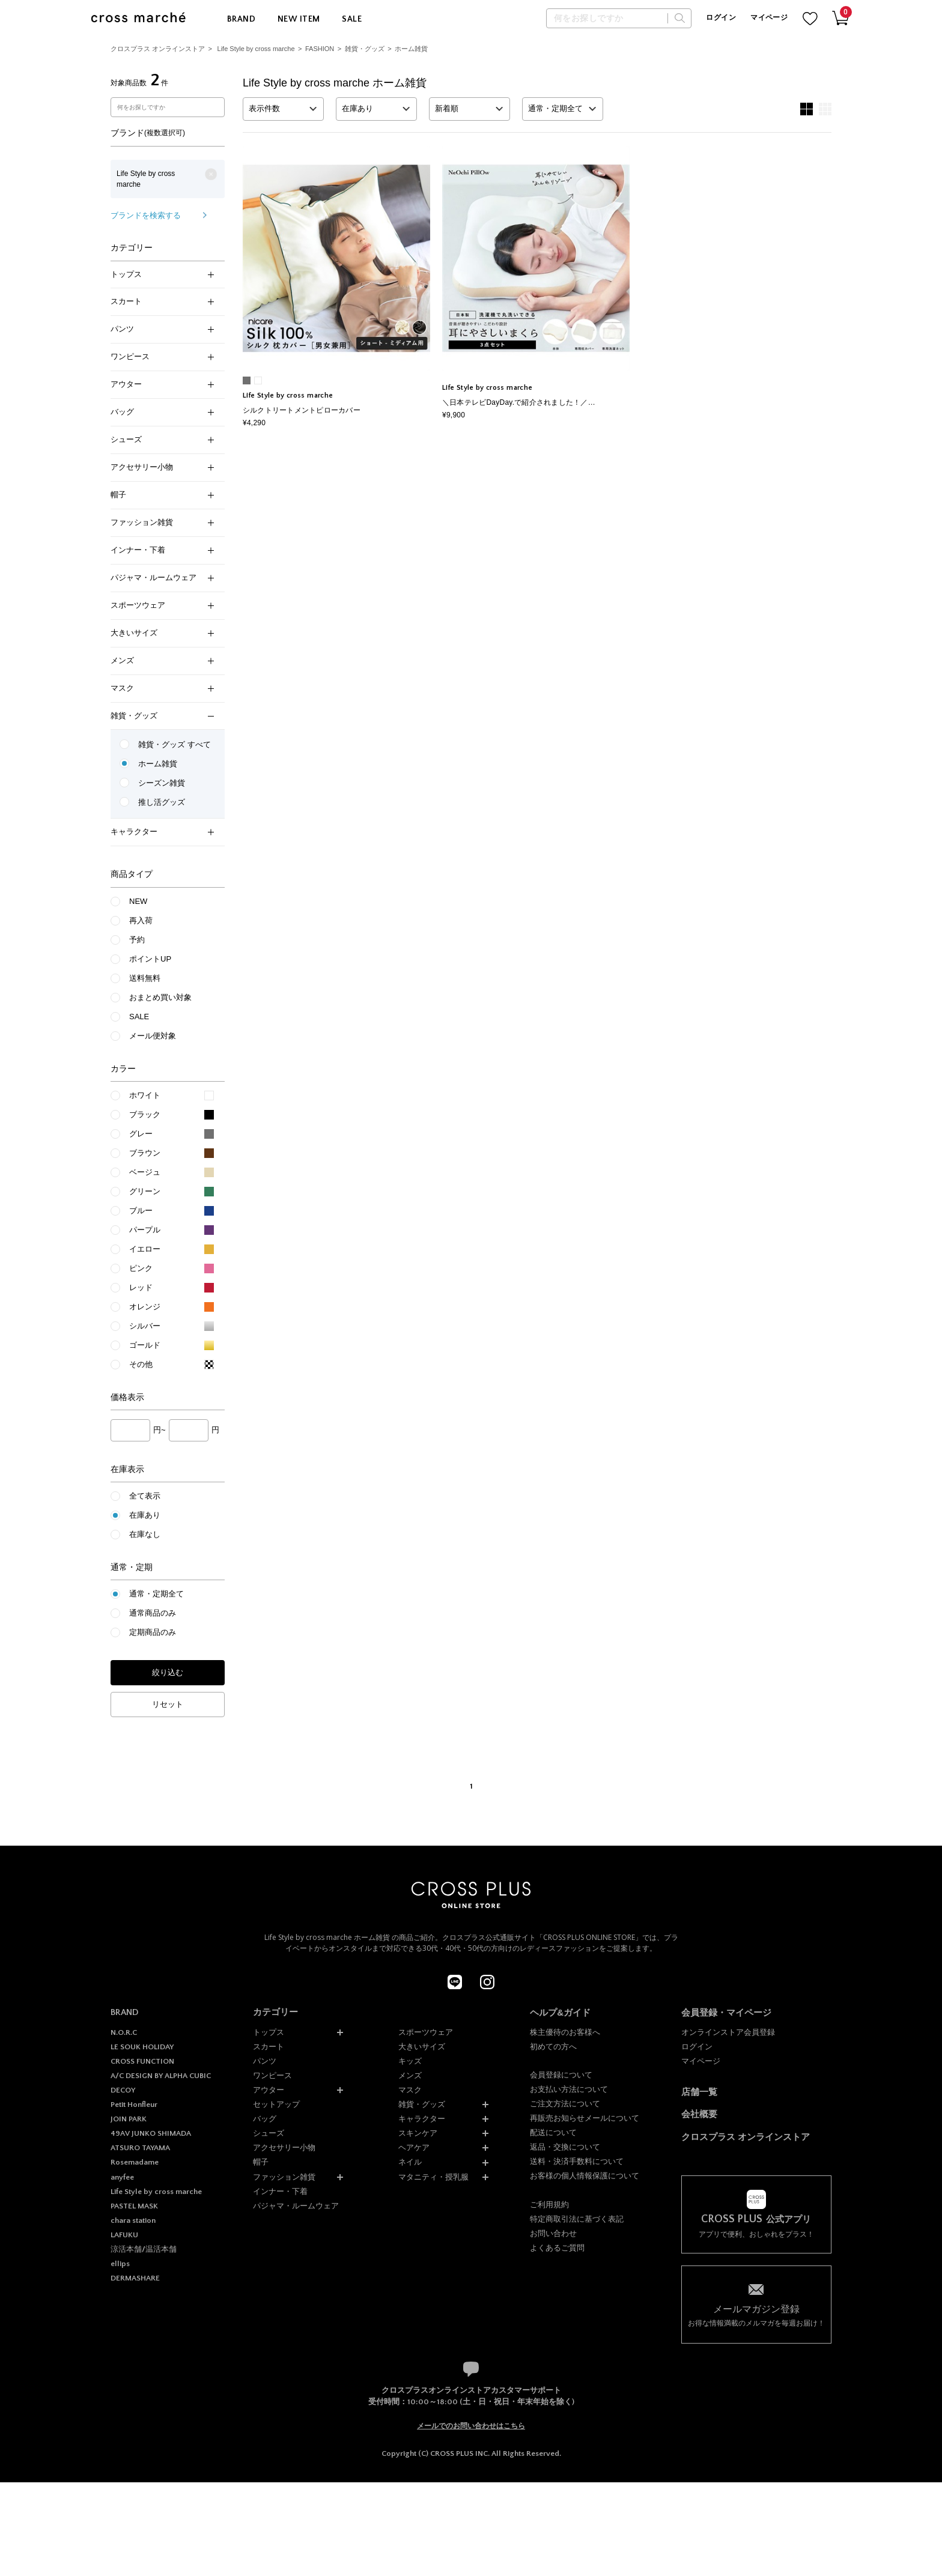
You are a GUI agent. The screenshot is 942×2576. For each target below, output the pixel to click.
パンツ (162, 328)
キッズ (410, 2060)
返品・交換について (565, 2146)
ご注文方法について (565, 2103)
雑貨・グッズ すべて (174, 744)
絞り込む (167, 1672)
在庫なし (144, 1534)
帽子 (162, 494)
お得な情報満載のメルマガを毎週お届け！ (756, 2315)
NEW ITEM (299, 19)
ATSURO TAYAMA (140, 2148)
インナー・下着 (162, 549)
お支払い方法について (569, 2089)
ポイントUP (150, 958)
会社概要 (699, 2114)
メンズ (162, 660)
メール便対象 (152, 1035)
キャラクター (162, 831)
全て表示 (144, 1495)
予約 (137, 939)
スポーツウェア (162, 605)
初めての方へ (553, 2046)
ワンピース (162, 356)
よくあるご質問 (557, 2247)
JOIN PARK (129, 2119)
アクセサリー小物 (162, 466)
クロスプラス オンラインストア (158, 48)
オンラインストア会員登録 (728, 2032)
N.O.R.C (124, 2032)
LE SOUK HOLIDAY (142, 2047)
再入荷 (141, 920)
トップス (162, 274)
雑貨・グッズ (364, 48)
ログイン (720, 18)
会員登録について (561, 2074)
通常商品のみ (152, 1612)
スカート (162, 301)
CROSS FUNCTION (142, 2061)
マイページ (769, 18)
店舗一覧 (699, 2092)
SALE (352, 19)
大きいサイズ (162, 632)
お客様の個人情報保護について (584, 2175)
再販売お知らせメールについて (584, 2118)
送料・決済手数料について (577, 2161)
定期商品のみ (152, 1632)
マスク (162, 687)
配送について (553, 2132)
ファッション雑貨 (162, 522)
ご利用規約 (549, 2204)
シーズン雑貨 (161, 782)
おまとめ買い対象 (160, 997)
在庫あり (144, 1515)
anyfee (122, 2177)
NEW (138, 901)
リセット (167, 1704)
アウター (162, 384)
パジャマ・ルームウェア (162, 577)
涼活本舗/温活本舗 (144, 2249)
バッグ (162, 411)
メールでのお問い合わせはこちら (471, 2426)
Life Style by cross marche (256, 48)
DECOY (123, 2090)
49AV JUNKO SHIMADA (151, 2133)
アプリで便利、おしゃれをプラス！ (756, 2226)
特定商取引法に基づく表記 (577, 2218)
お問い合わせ (553, 2233)
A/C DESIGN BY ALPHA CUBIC (161, 2075)
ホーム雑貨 (411, 48)
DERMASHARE (135, 2278)
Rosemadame (135, 2162)
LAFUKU (124, 2235)
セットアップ (276, 2104)
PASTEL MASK (134, 2206)
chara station (133, 2220)
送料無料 (144, 978)
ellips (120, 2263)
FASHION (319, 48)
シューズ (162, 439)
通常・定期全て (156, 1593)
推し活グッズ (161, 802)
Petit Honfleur (134, 2104)
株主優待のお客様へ (565, 2032)
